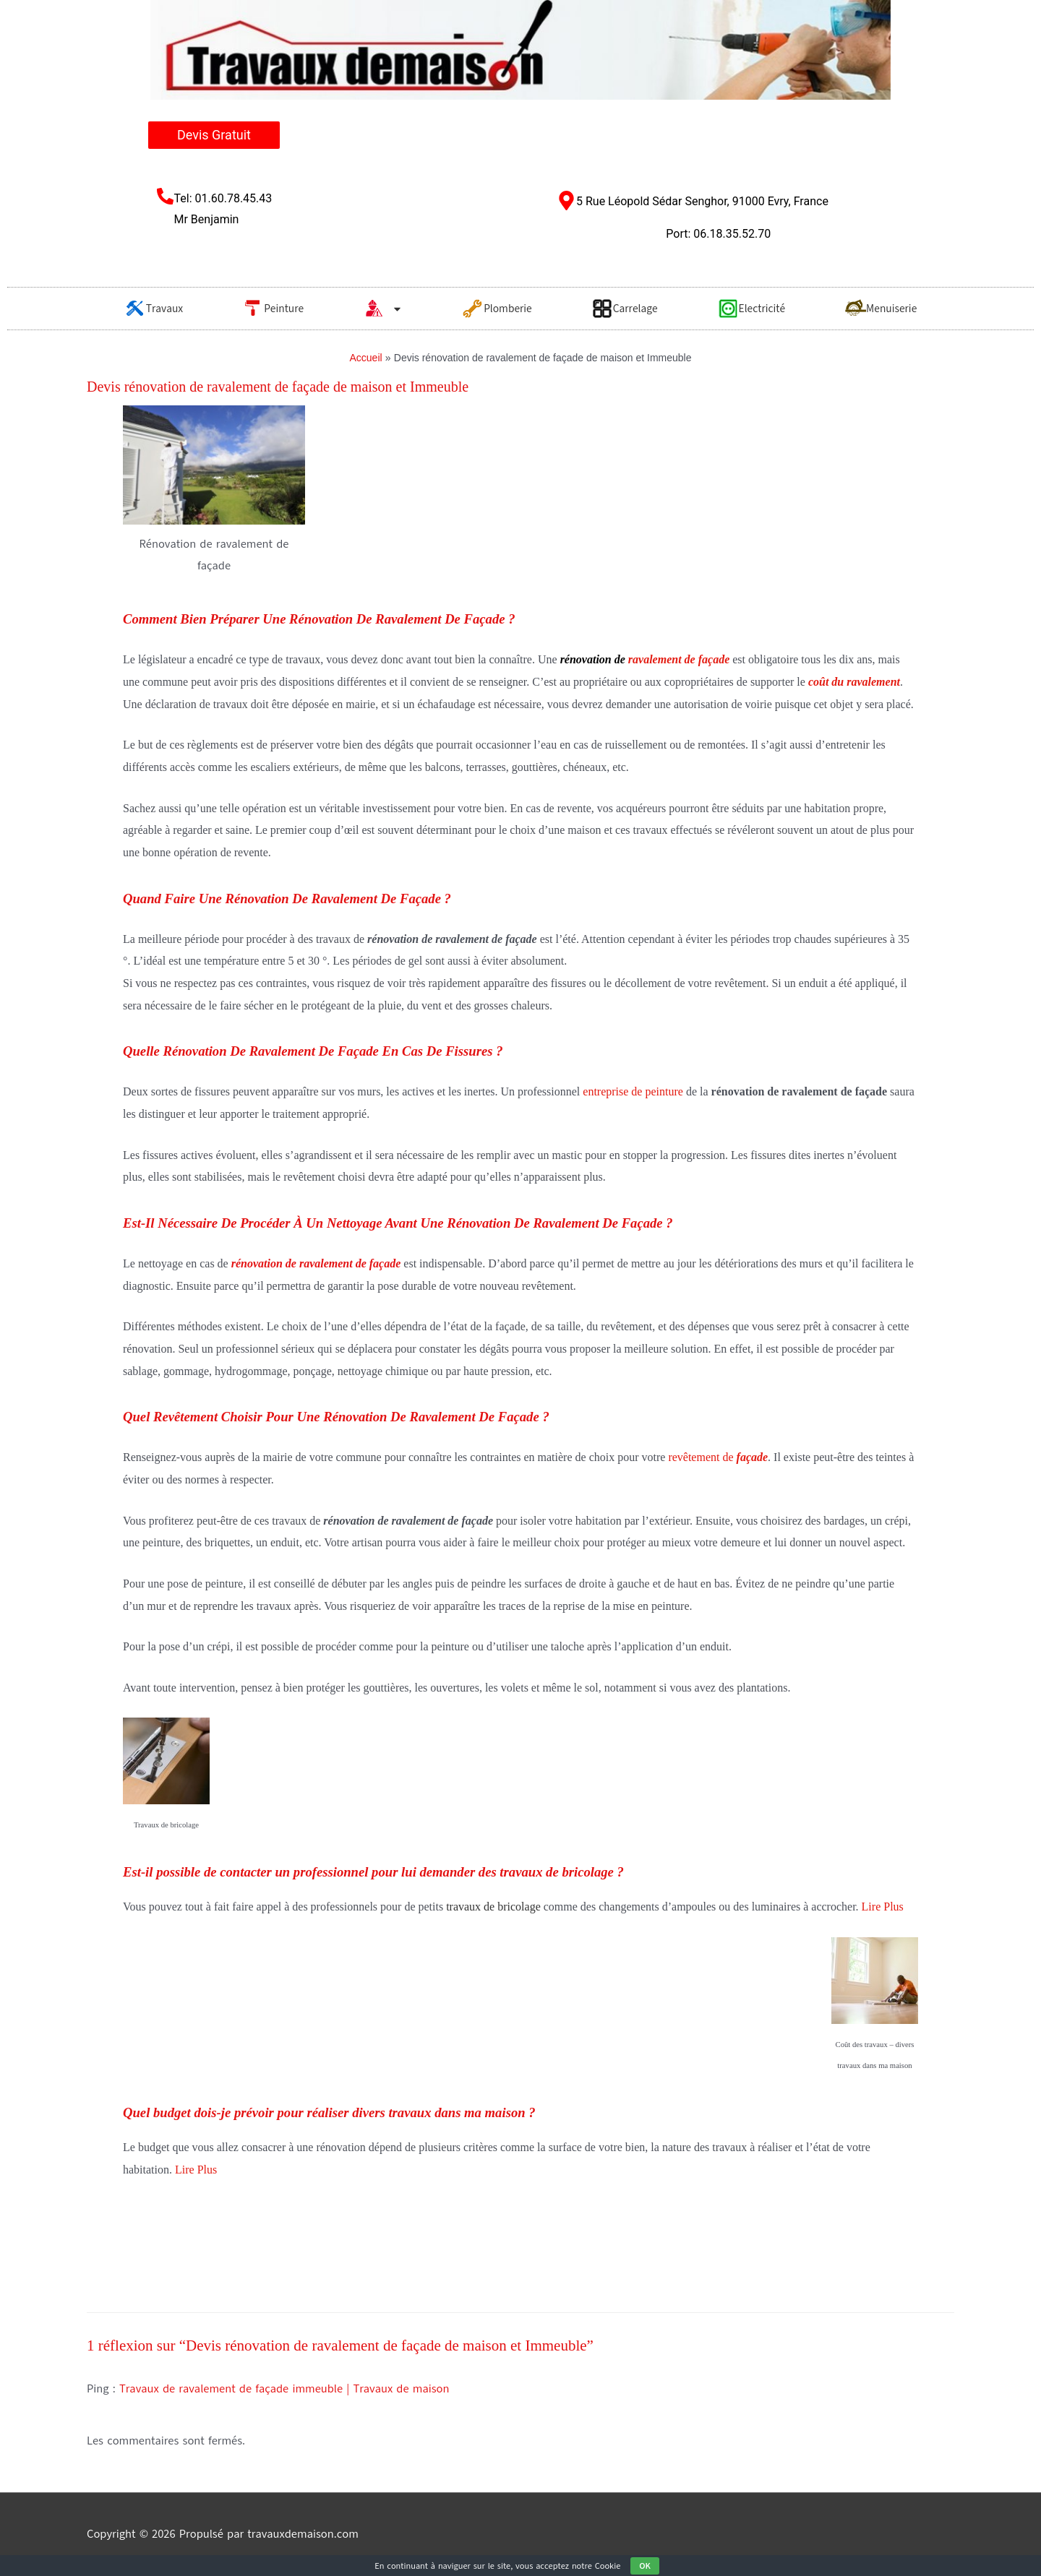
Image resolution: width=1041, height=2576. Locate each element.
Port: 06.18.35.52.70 (718, 234)
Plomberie (497, 308)
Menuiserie (880, 308)
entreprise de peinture (633, 1091)
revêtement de (718, 1457)
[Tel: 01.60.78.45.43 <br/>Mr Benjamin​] (165, 196)
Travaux (153, 308)
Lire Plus (883, 1906)
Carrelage (624, 308)
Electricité (751, 308)
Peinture (273, 308)
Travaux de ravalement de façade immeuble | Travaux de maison (284, 2389)
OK (645, 2566)
